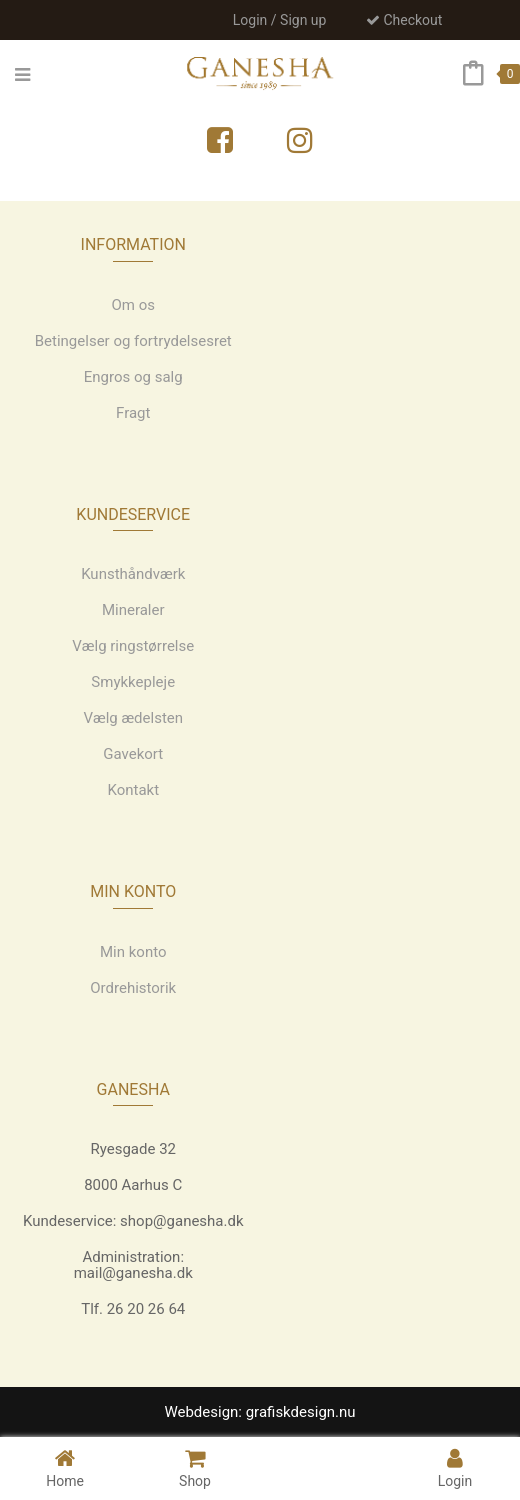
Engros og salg (133, 377)
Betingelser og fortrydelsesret (133, 341)
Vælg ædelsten (133, 718)
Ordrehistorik (133, 988)
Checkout (404, 20)
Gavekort (133, 754)
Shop (195, 1467)
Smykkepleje (133, 682)
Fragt (133, 413)
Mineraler (133, 610)
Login (455, 1467)
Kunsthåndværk (133, 574)
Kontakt (133, 790)
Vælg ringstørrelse (133, 646)
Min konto (133, 952)
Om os (133, 305)
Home (65, 1467)
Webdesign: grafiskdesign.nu (259, 1412)
